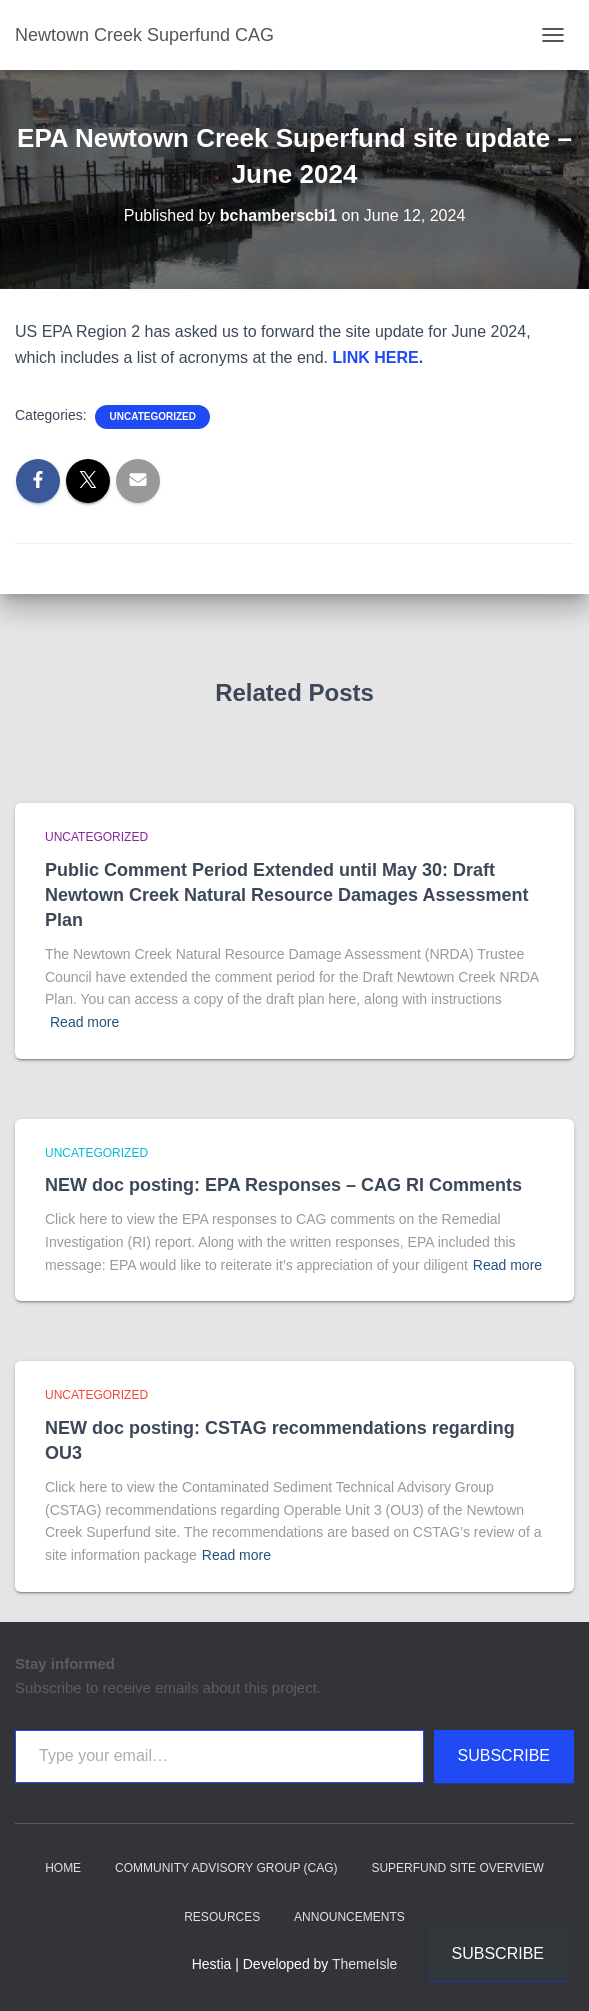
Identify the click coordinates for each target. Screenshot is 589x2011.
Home (63, 1868)
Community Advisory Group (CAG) (226, 1868)
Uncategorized (152, 416)
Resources (222, 1917)
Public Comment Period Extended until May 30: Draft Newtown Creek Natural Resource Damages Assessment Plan (287, 895)
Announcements (349, 1917)
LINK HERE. (378, 357)
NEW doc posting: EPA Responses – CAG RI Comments (283, 1185)
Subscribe (504, 1755)
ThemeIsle (364, 1964)
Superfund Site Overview (457, 1868)
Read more (84, 1022)
